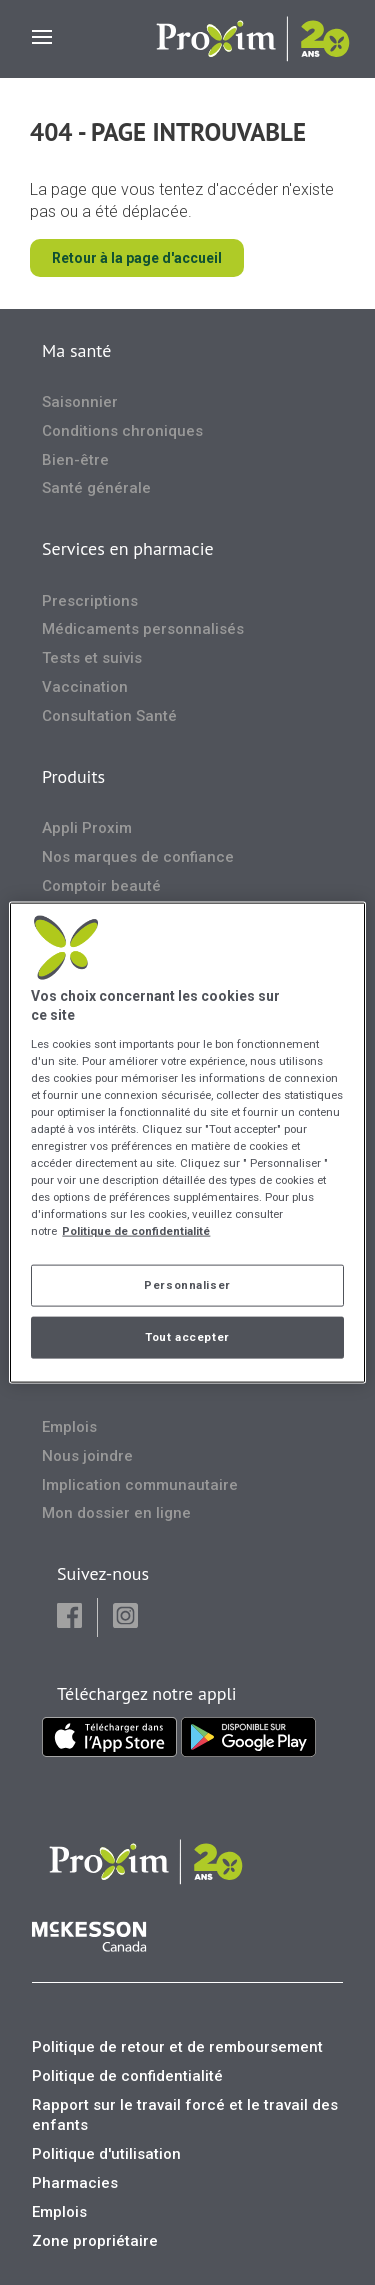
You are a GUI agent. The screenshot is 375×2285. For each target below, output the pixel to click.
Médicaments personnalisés (143, 629)
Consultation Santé (109, 716)
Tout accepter (187, 1337)
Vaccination (85, 687)
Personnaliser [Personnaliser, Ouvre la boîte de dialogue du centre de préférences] (187, 1285)
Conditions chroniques (122, 431)
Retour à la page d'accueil (137, 258)
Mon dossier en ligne (116, 1513)
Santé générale (96, 488)
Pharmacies (75, 2183)
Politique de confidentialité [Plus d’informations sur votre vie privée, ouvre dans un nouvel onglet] (136, 1231)
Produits (73, 776)
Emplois (69, 1427)
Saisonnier (80, 402)
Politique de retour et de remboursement (177, 2047)
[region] (187, 1142)
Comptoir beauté (101, 886)
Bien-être (75, 460)
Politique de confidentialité (127, 2076)
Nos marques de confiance (138, 857)
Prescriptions (90, 601)
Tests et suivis (92, 658)
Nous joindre (87, 1456)
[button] (69, 1617)
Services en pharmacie (128, 548)
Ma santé (76, 350)
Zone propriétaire (95, 2241)
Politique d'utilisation (106, 2154)
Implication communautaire (140, 1485)
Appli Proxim (87, 828)
